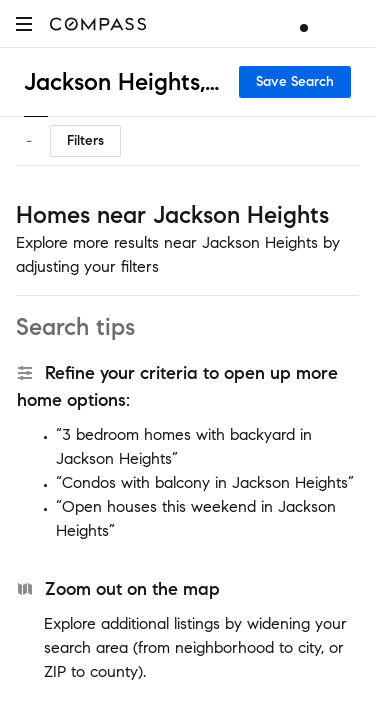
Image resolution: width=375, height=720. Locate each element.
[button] (24, 23)
